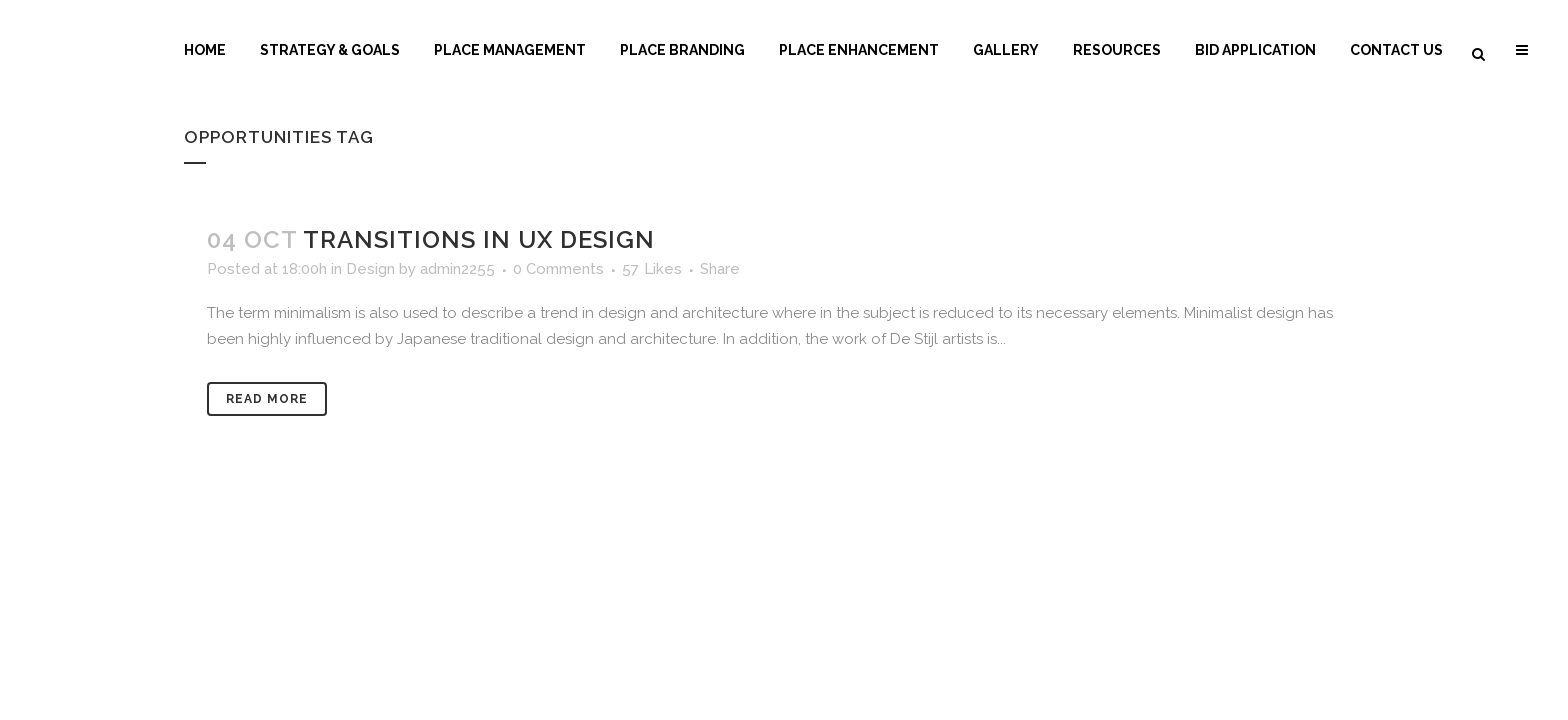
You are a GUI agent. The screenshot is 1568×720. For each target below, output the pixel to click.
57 (652, 269)
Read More (267, 399)
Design (370, 269)
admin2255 (457, 269)
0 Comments (558, 269)
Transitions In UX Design (479, 239)
